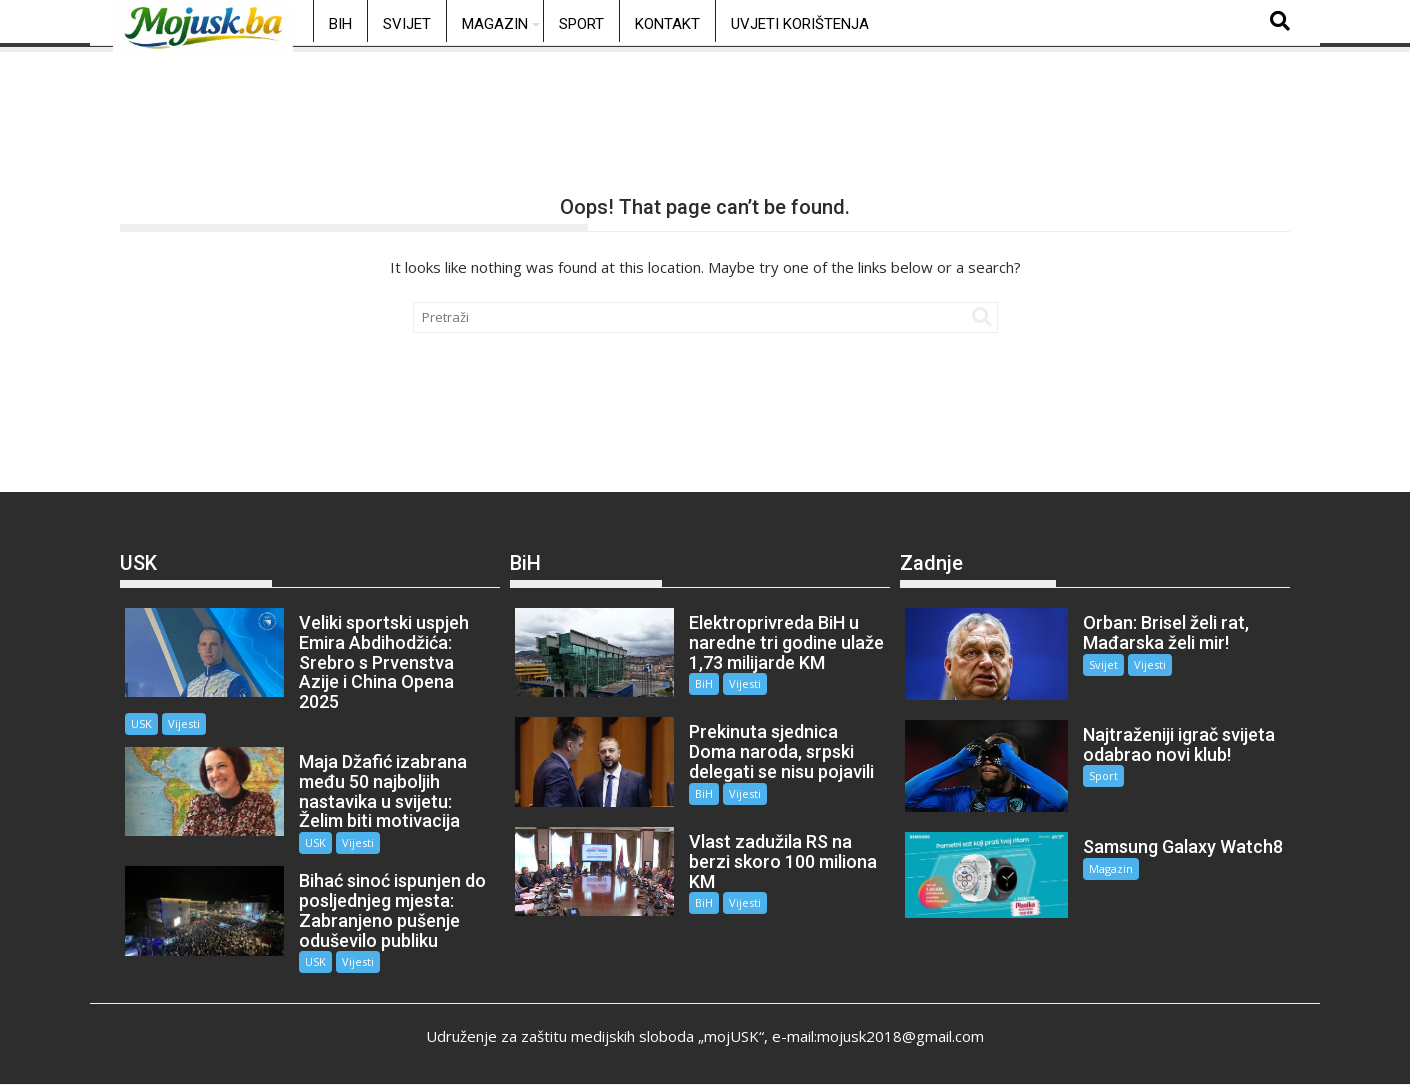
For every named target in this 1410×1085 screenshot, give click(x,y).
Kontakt (667, 24)
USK (141, 723)
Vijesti (184, 723)
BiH (340, 24)
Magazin (495, 24)
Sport (581, 24)
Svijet (407, 24)
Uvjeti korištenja (800, 24)
